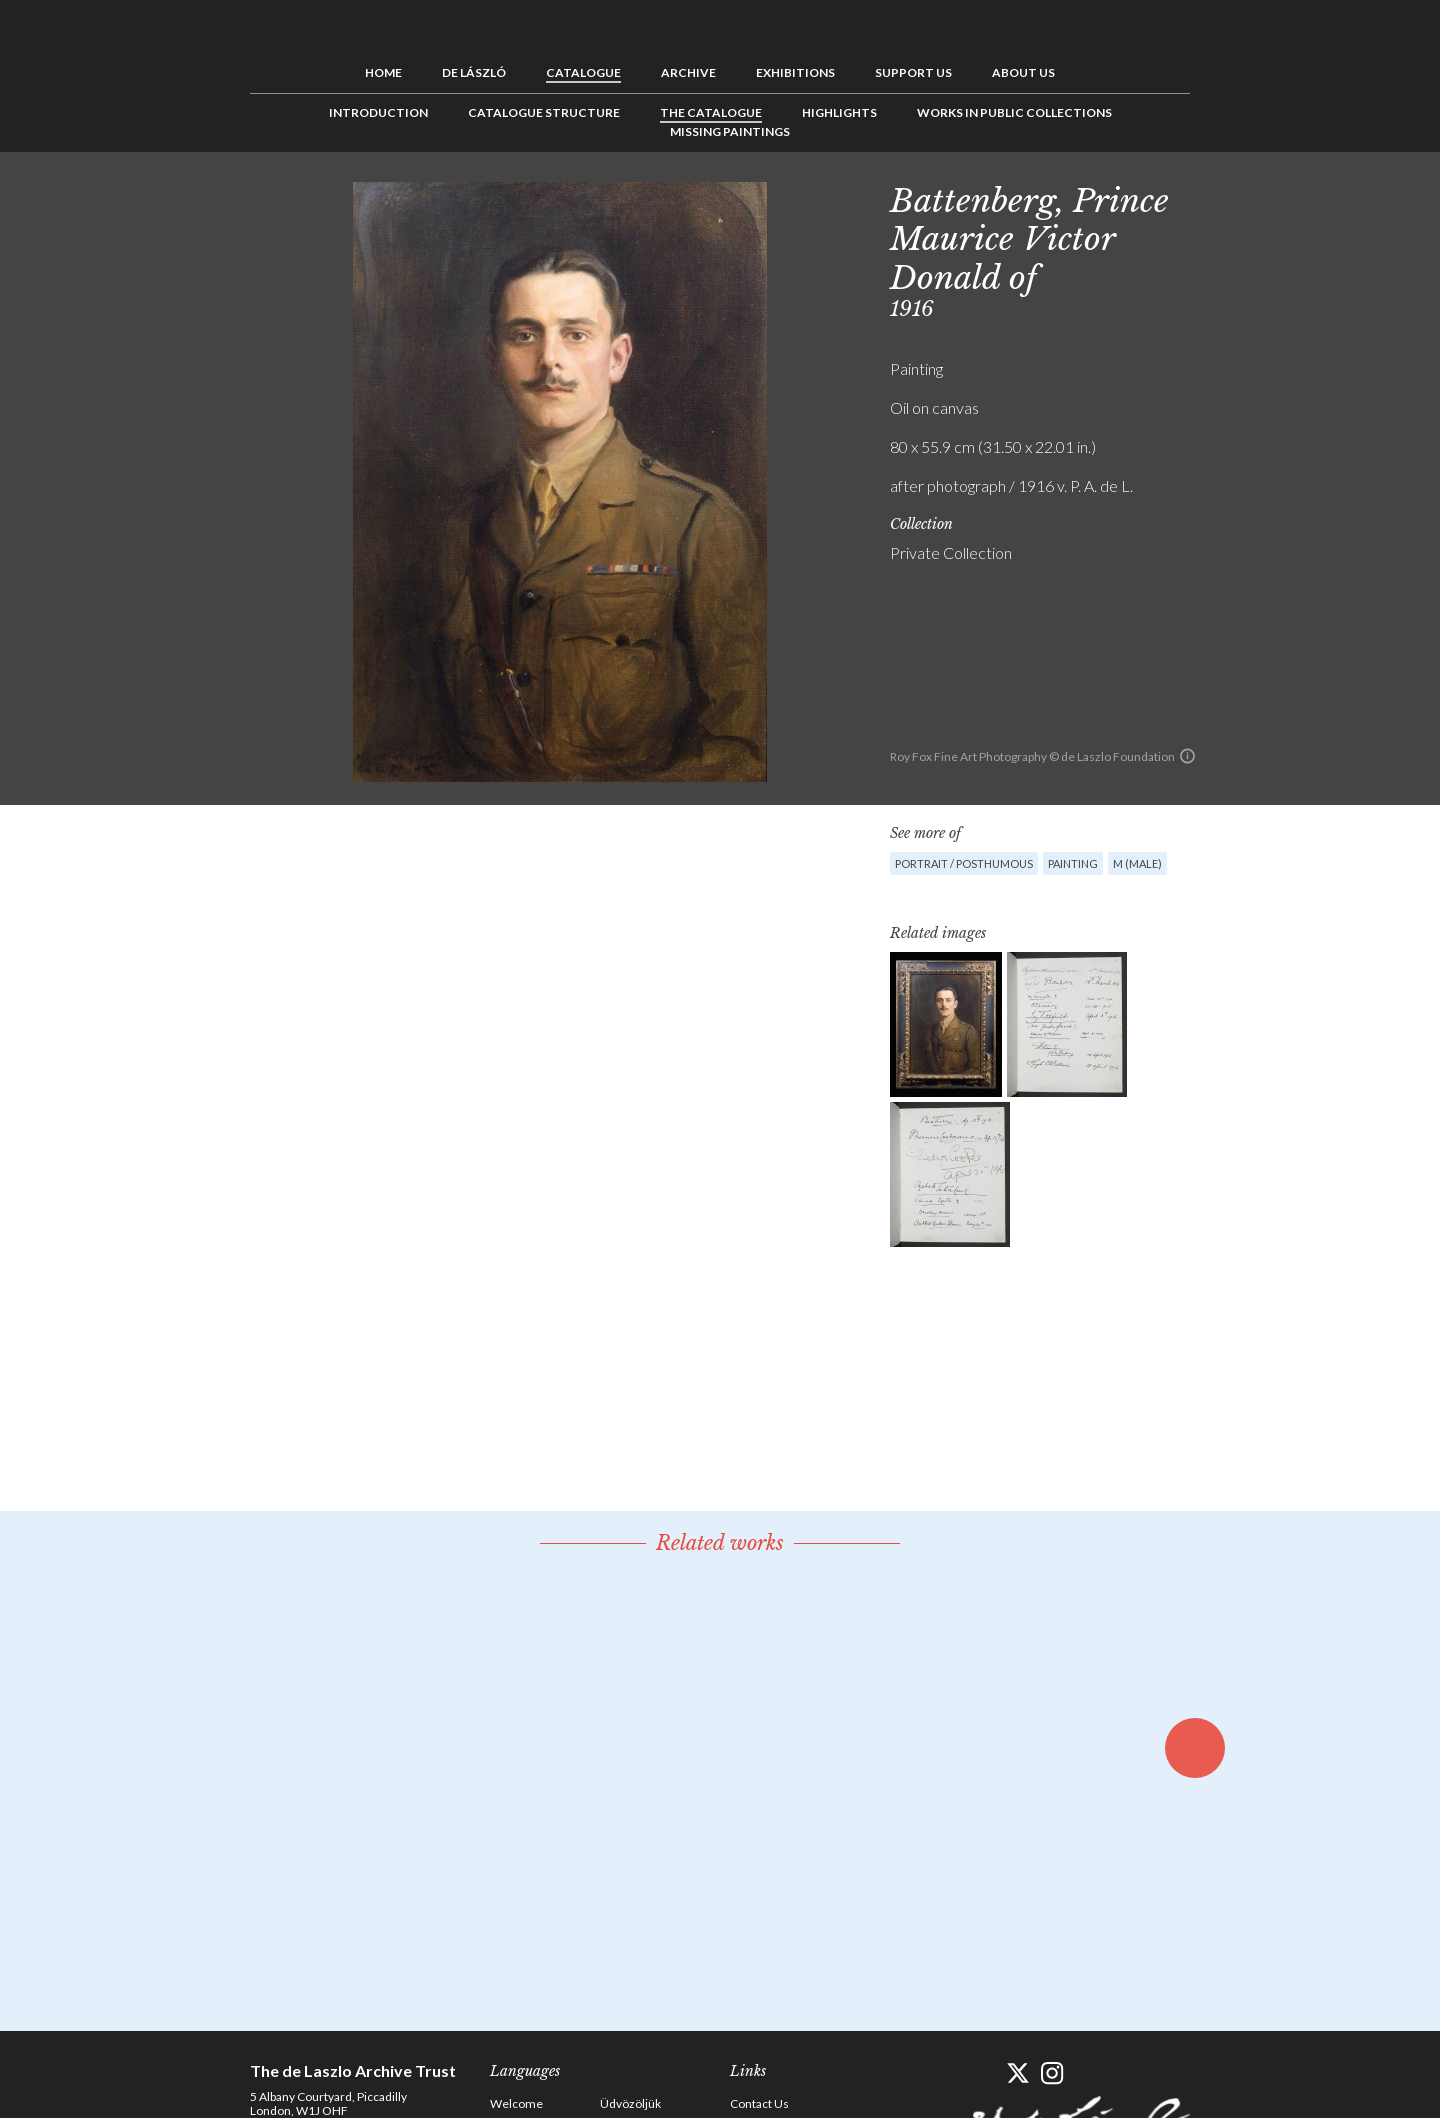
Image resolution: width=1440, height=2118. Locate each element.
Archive (688, 72)
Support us (913, 72)
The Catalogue (711, 112)
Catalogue (583, 72)
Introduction (378, 112)
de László (474, 72)
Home (383, 72)
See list (1256, 197)
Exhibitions (795, 72)
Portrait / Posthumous (964, 863)
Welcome (516, 2103)
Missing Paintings (730, 131)
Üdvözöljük (630, 2103)
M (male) (1137, 863)
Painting (1073, 863)
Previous (1225, 197)
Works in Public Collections (1014, 112)
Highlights (839, 112)
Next (1287, 197)
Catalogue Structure (544, 112)
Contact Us (759, 2103)
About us (1023, 72)
